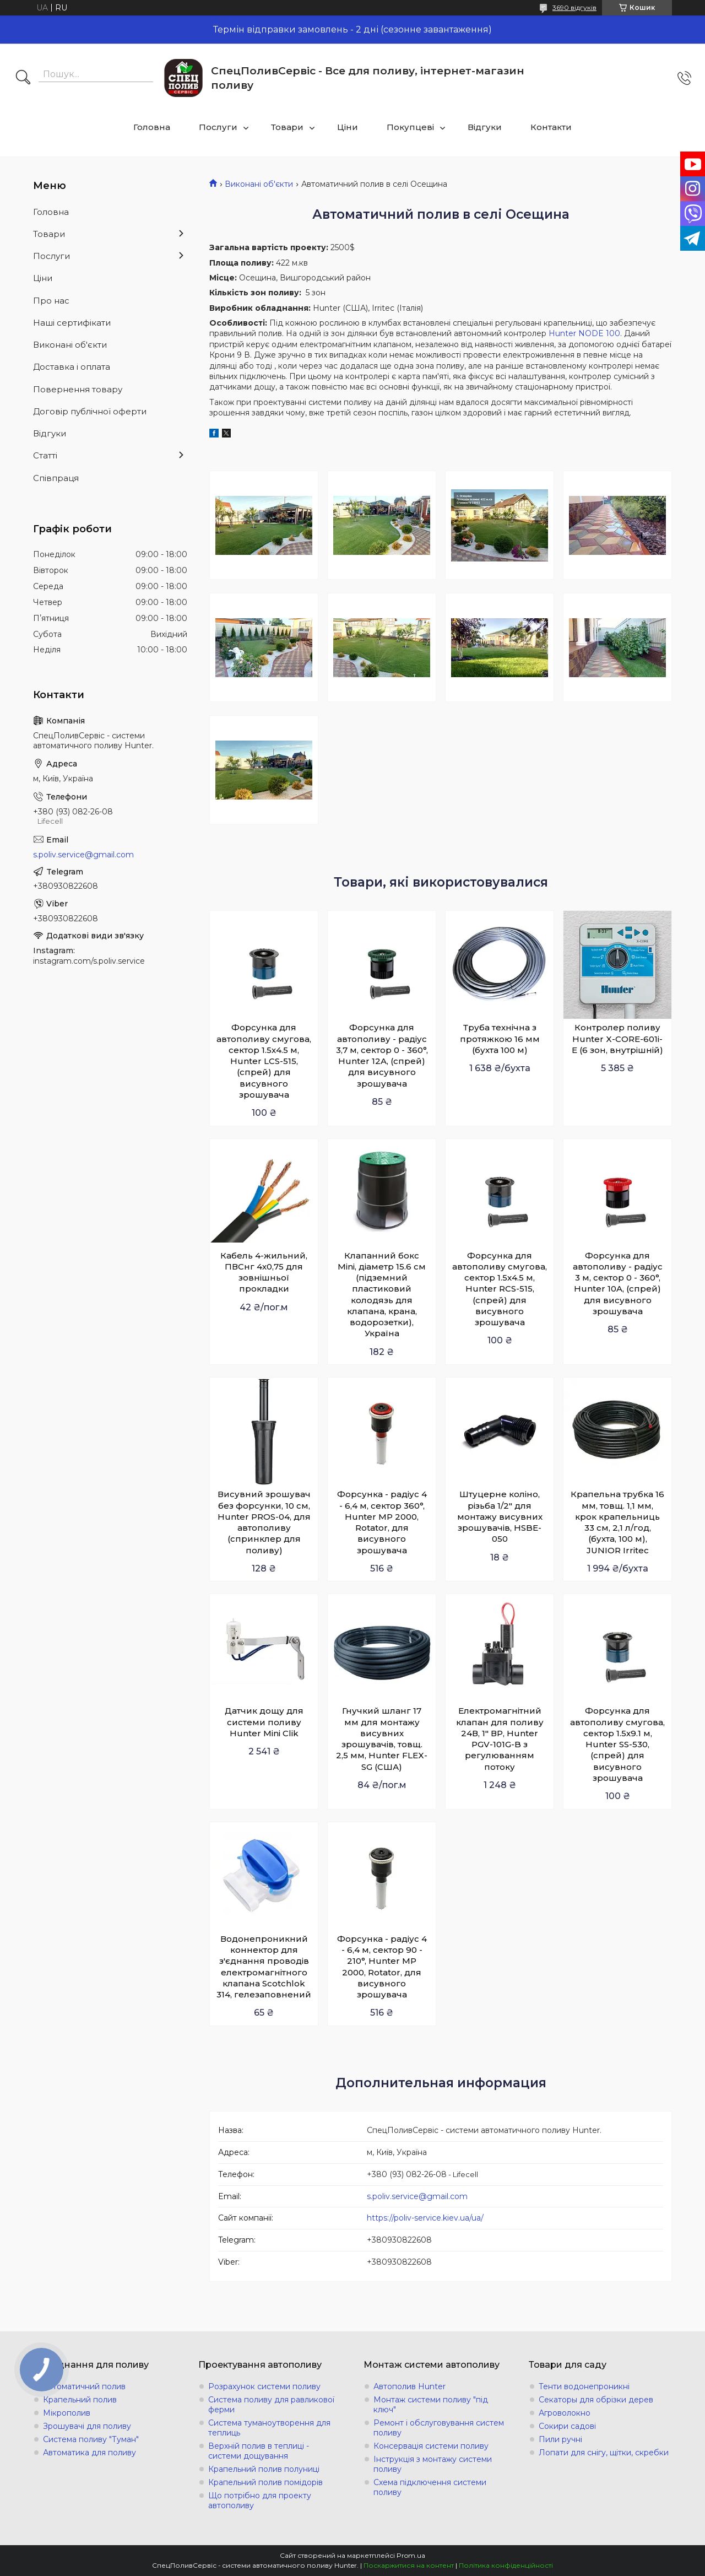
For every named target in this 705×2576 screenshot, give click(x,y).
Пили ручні (560, 2439)
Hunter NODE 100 (584, 333)
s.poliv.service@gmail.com (417, 2196)
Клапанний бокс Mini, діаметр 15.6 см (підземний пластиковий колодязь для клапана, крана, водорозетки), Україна (382, 1294)
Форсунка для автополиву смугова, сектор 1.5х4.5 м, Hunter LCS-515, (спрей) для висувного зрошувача (263, 1061)
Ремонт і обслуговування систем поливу (438, 2428)
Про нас (51, 300)
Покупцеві (410, 127)
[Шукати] (23, 78)
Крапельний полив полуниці (263, 2469)
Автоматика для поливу (89, 2453)
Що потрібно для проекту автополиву (259, 2500)
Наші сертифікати (72, 322)
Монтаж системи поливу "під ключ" (430, 2405)
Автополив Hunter (409, 2386)
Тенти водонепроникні (584, 2386)
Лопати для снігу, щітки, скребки (604, 2453)
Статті (45, 455)
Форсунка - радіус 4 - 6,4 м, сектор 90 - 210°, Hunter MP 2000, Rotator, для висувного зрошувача (382, 1967)
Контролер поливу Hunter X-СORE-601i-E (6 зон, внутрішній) (617, 1038)
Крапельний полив (80, 2400)
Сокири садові (567, 2426)
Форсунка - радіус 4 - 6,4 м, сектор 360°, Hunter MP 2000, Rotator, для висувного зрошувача (382, 1522)
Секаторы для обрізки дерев (596, 2400)
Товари (287, 127)
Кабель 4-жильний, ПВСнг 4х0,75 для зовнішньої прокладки (263, 1272)
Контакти (551, 127)
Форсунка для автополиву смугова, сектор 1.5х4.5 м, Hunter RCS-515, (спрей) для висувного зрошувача (499, 1289)
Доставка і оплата (71, 366)
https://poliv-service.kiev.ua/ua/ (425, 2218)
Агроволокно (564, 2413)
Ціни (347, 127)
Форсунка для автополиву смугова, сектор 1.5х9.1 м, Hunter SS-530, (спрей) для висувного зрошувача (617, 1744)
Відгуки (485, 127)
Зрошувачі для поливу (87, 2426)
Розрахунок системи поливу (264, 2386)
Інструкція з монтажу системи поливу (432, 2464)
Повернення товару (77, 389)
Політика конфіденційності (506, 2565)
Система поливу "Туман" (91, 2439)
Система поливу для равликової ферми (271, 2405)
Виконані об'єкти (259, 184)
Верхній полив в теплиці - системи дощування (258, 2451)
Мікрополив (66, 2413)
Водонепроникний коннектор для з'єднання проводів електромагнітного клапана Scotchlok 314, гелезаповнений (263, 1967)
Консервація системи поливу (431, 2446)
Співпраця (56, 478)
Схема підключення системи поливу (429, 2487)
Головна (151, 127)
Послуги (218, 127)
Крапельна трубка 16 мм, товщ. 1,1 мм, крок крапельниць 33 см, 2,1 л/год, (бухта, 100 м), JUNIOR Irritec (617, 1522)
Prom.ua (411, 2555)
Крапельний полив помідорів (265, 2482)
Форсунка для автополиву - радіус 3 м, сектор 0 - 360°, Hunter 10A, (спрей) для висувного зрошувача (618, 1283)
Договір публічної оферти (90, 411)
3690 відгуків (574, 7)
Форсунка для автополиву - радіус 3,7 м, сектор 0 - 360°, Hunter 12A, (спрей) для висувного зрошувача (382, 1055)
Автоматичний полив (84, 2386)
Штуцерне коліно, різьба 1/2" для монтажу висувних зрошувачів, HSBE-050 (500, 1516)
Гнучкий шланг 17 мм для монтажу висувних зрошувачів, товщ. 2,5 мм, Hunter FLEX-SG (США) (381, 1738)
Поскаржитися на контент (409, 2565)
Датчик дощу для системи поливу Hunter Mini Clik (264, 1721)
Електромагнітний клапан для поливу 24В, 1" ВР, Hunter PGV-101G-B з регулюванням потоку (500, 1738)
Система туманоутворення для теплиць (269, 2428)
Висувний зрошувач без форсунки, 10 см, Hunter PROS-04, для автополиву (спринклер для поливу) (264, 1522)
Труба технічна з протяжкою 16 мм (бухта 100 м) (500, 1038)
